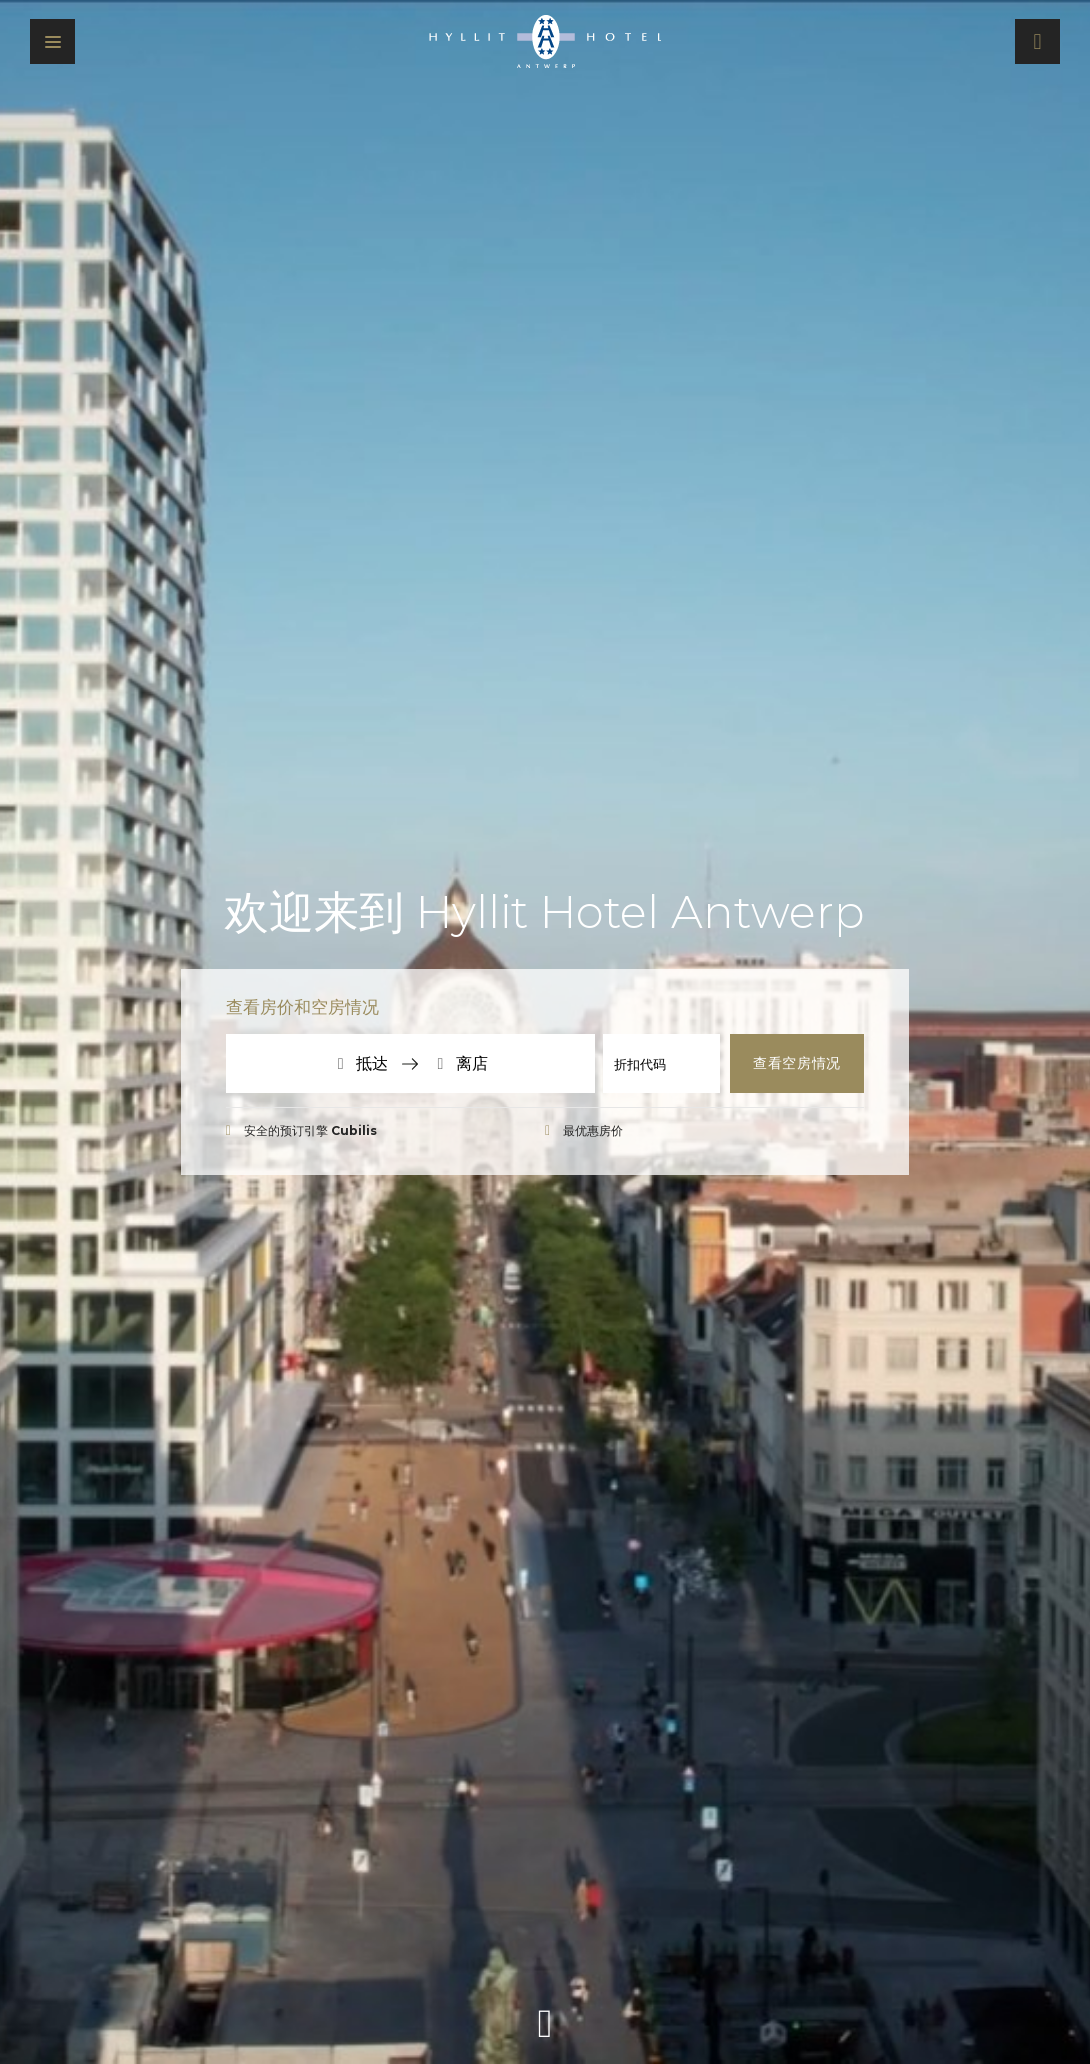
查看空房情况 (797, 1063)
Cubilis (354, 1130)
